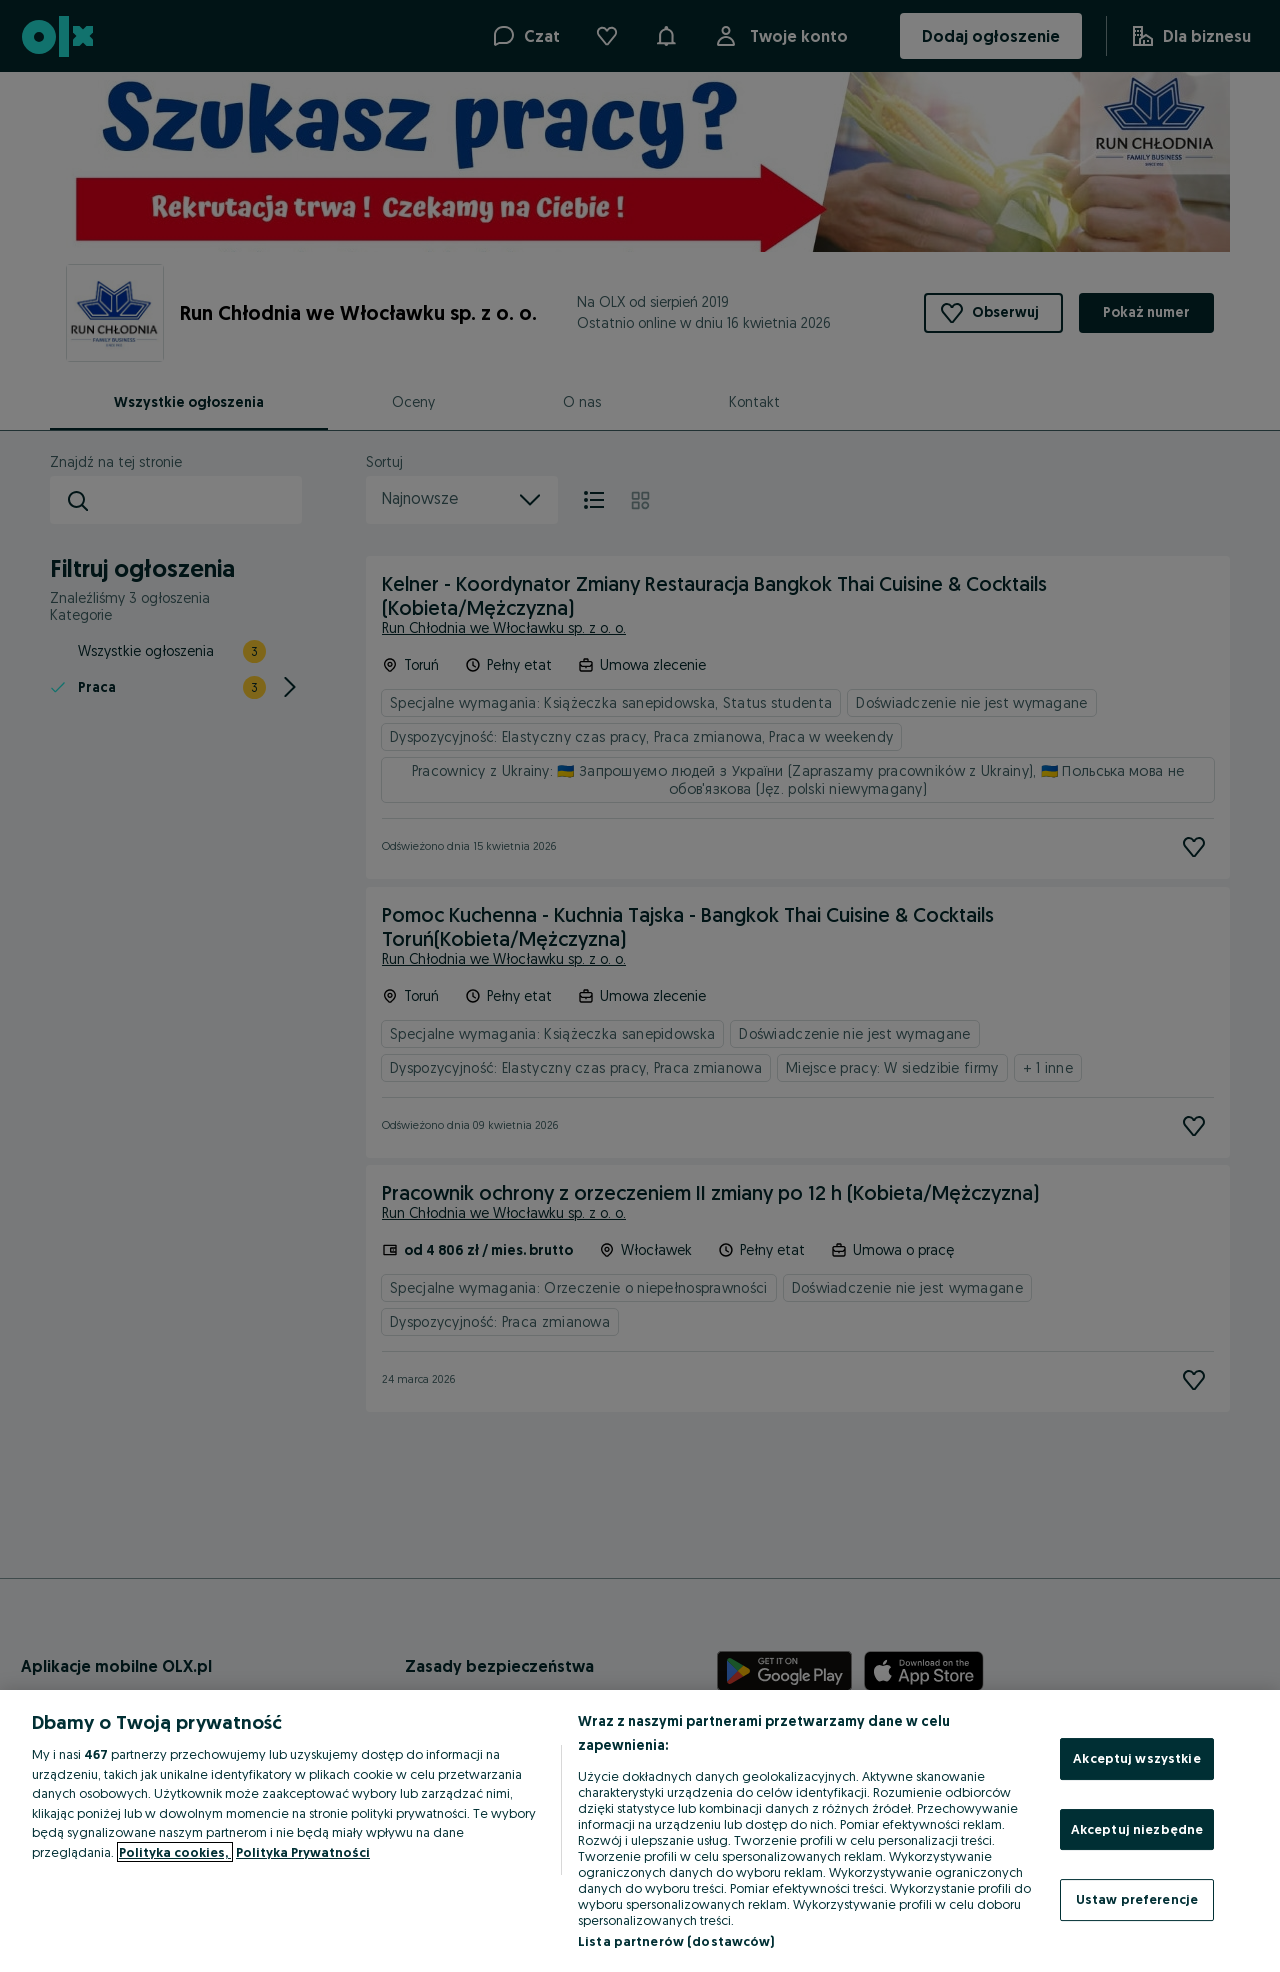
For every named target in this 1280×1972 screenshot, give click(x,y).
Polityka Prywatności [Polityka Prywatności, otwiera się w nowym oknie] (303, 1852)
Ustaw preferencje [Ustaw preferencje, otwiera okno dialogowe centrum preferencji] (1137, 1899)
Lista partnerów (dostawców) (676, 1941)
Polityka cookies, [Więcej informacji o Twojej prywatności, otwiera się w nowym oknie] (175, 1852)
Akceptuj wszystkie (1136, 1758)
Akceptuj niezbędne (1137, 1829)
